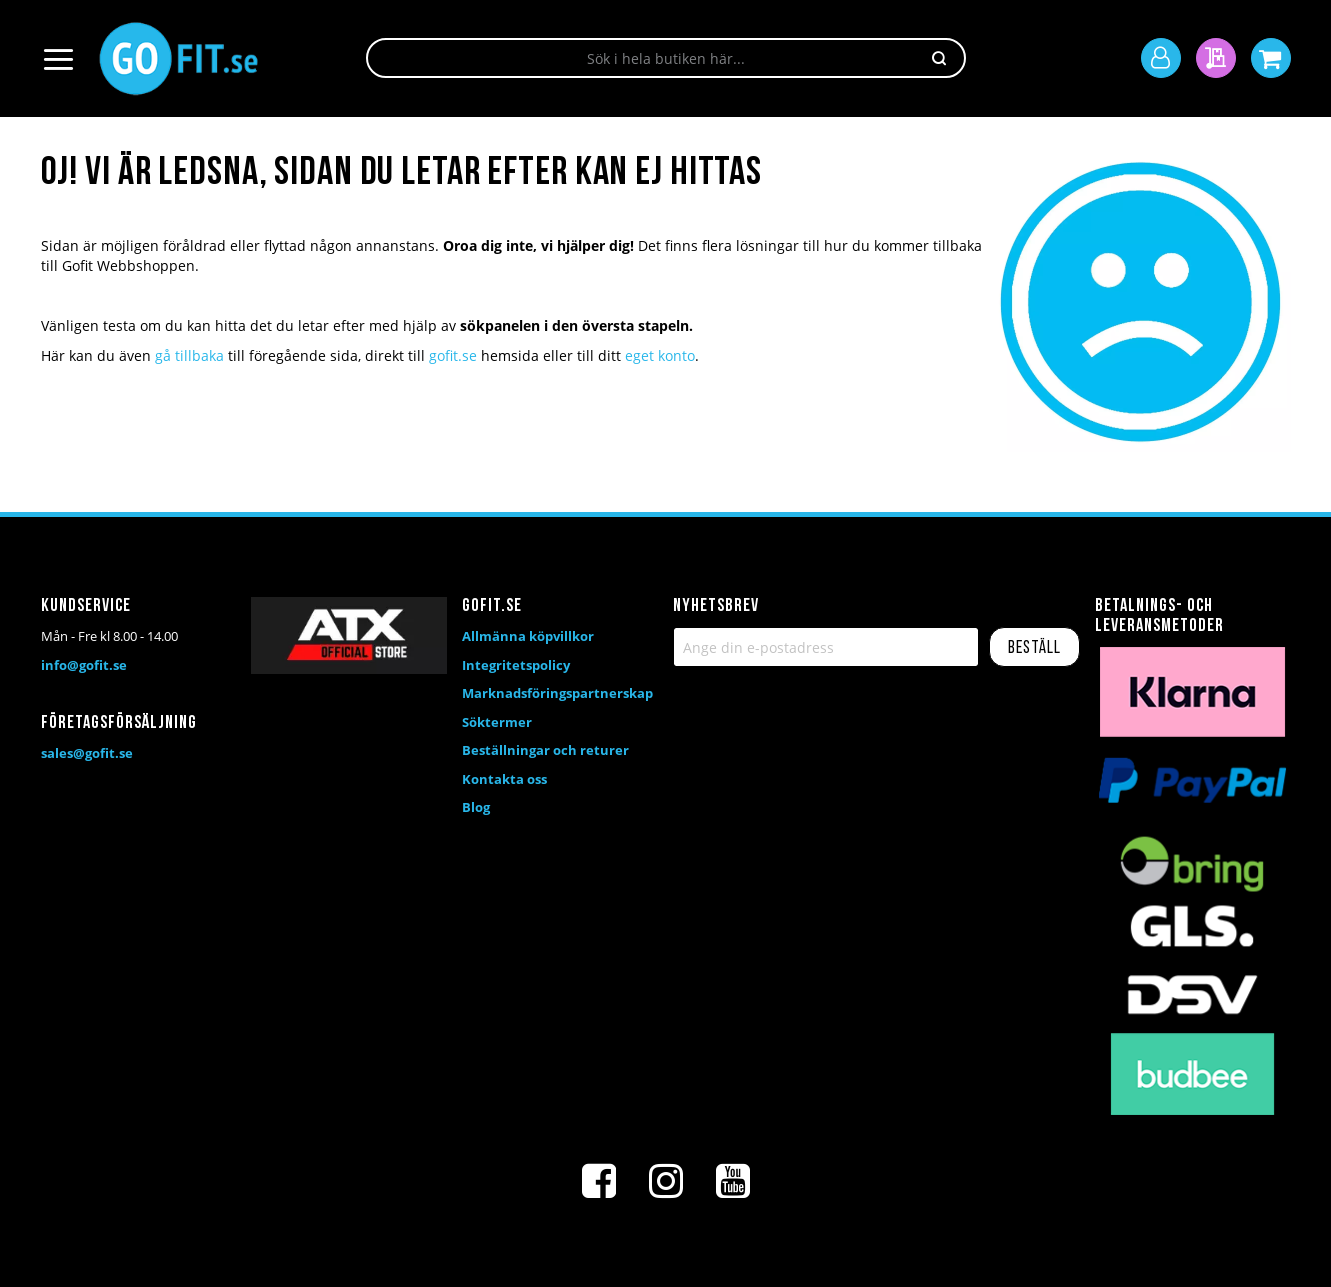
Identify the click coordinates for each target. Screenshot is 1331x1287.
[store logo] (178, 58)
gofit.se (453, 355)
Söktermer (497, 722)
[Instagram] (666, 1181)
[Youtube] (733, 1181)
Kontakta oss (504, 779)
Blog (476, 807)
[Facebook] (599, 1181)
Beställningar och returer (545, 750)
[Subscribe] (1034, 647)
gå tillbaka (189, 355)
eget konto (660, 355)
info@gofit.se (84, 665)
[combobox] (666, 58)
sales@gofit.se (87, 753)
